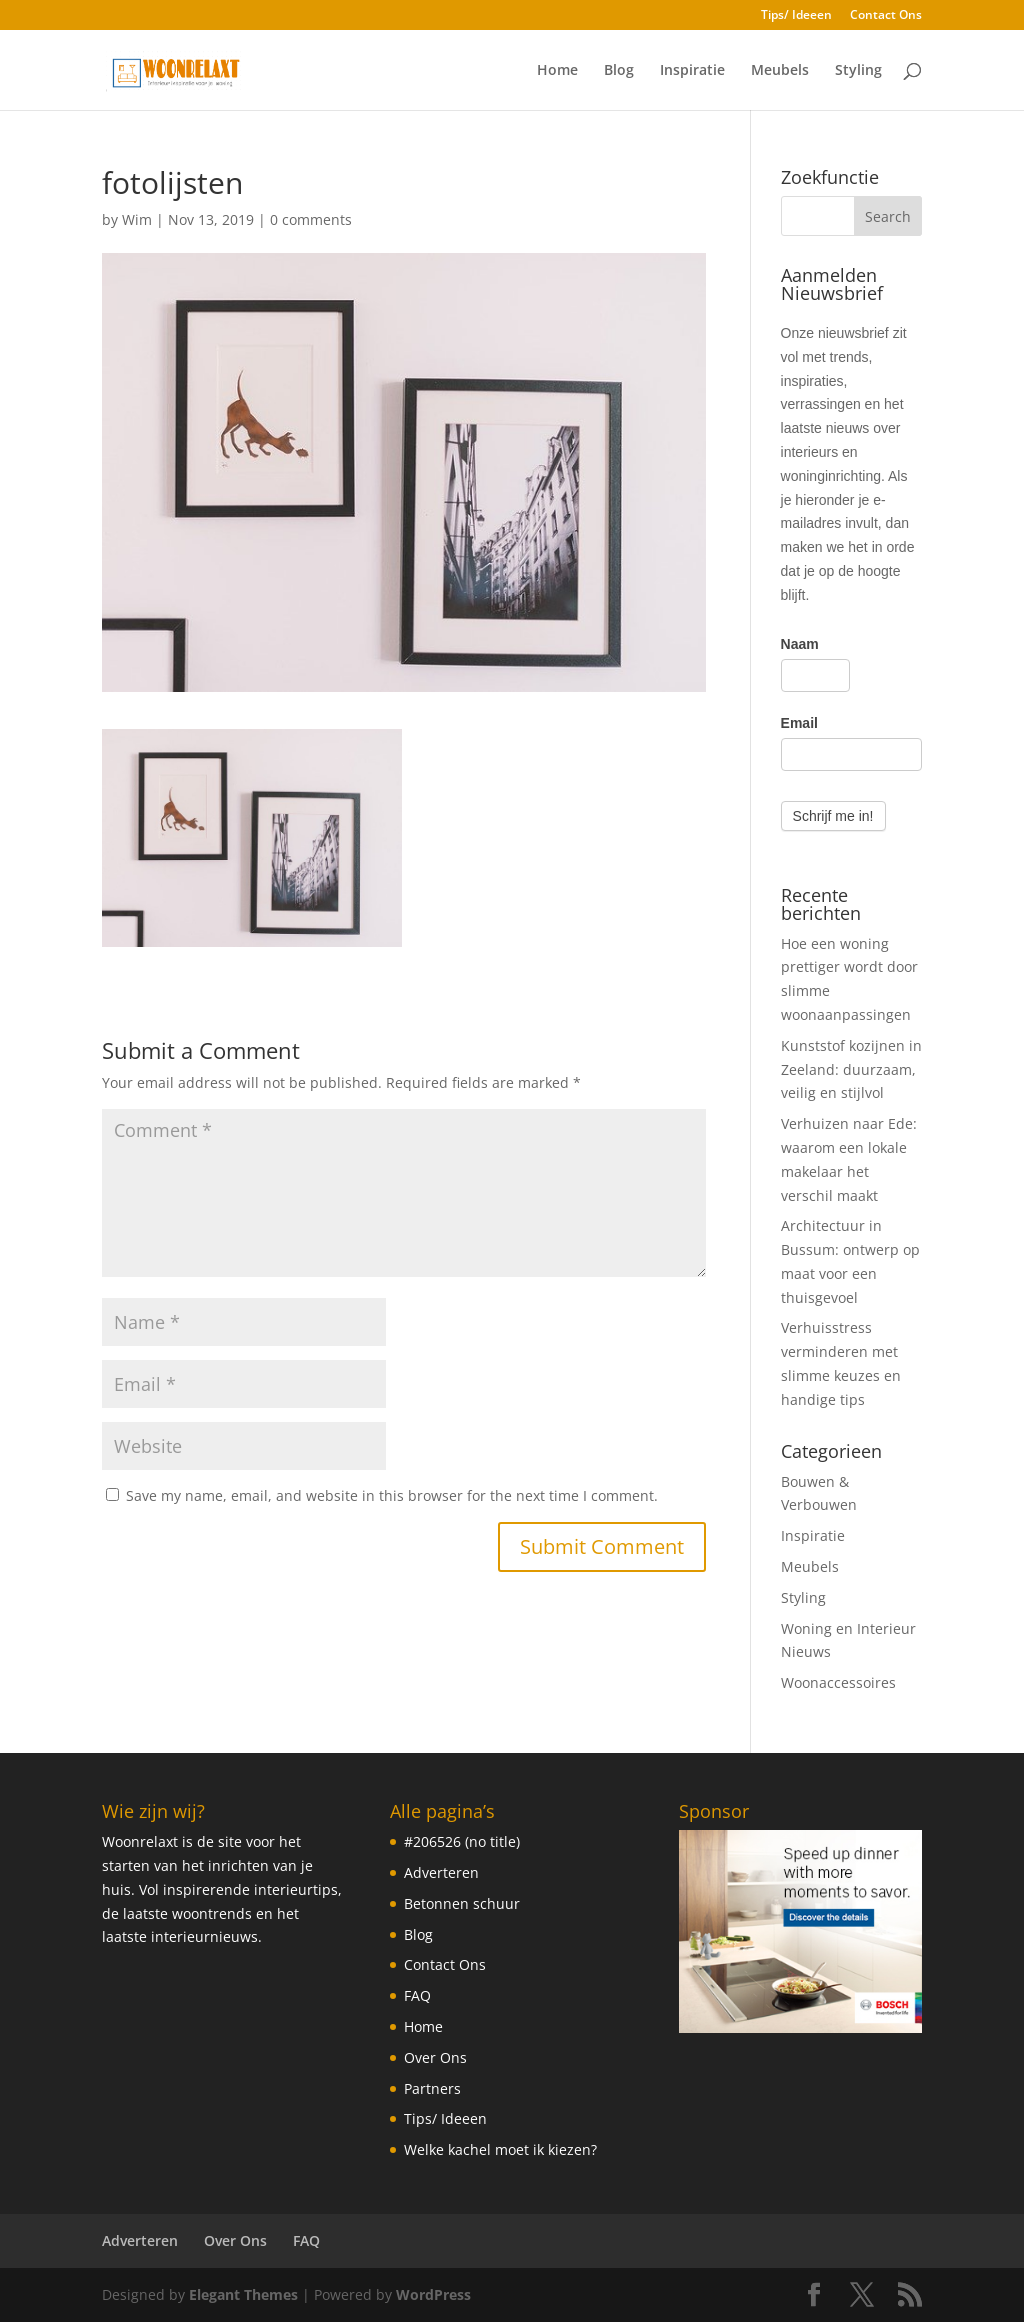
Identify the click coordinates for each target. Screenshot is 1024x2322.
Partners (432, 2088)
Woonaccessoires (838, 1682)
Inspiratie (692, 71)
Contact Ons (886, 16)
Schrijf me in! (833, 816)
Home (557, 71)
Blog (619, 71)
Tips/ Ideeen (796, 16)
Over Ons (435, 2057)
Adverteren (441, 1872)
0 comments (311, 219)
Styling (858, 71)
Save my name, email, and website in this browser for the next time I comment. (392, 1495)
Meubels (780, 71)
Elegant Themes (243, 2294)
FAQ (417, 1995)
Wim (137, 219)
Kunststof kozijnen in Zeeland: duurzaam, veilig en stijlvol (851, 1069)
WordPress (433, 2294)
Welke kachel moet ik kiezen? (500, 2149)
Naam (800, 644)
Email (799, 723)
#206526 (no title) (462, 1841)
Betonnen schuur (462, 1903)
